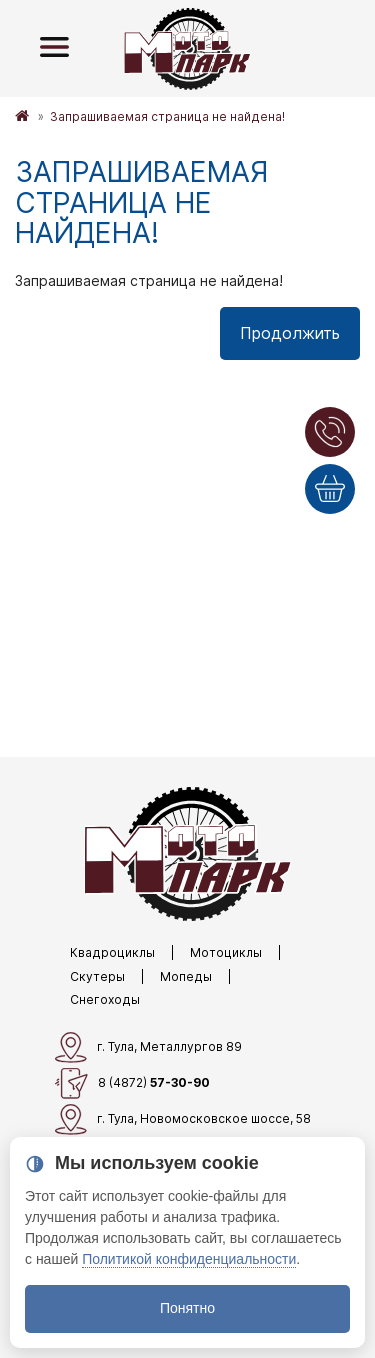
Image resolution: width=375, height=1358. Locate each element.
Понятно (187, 1308)
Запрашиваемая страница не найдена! (167, 116)
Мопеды (186, 976)
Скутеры (97, 976)
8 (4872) (132, 1083)
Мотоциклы (226, 952)
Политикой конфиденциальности (189, 1259)
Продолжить (290, 333)
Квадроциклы (112, 952)
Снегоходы (105, 999)
